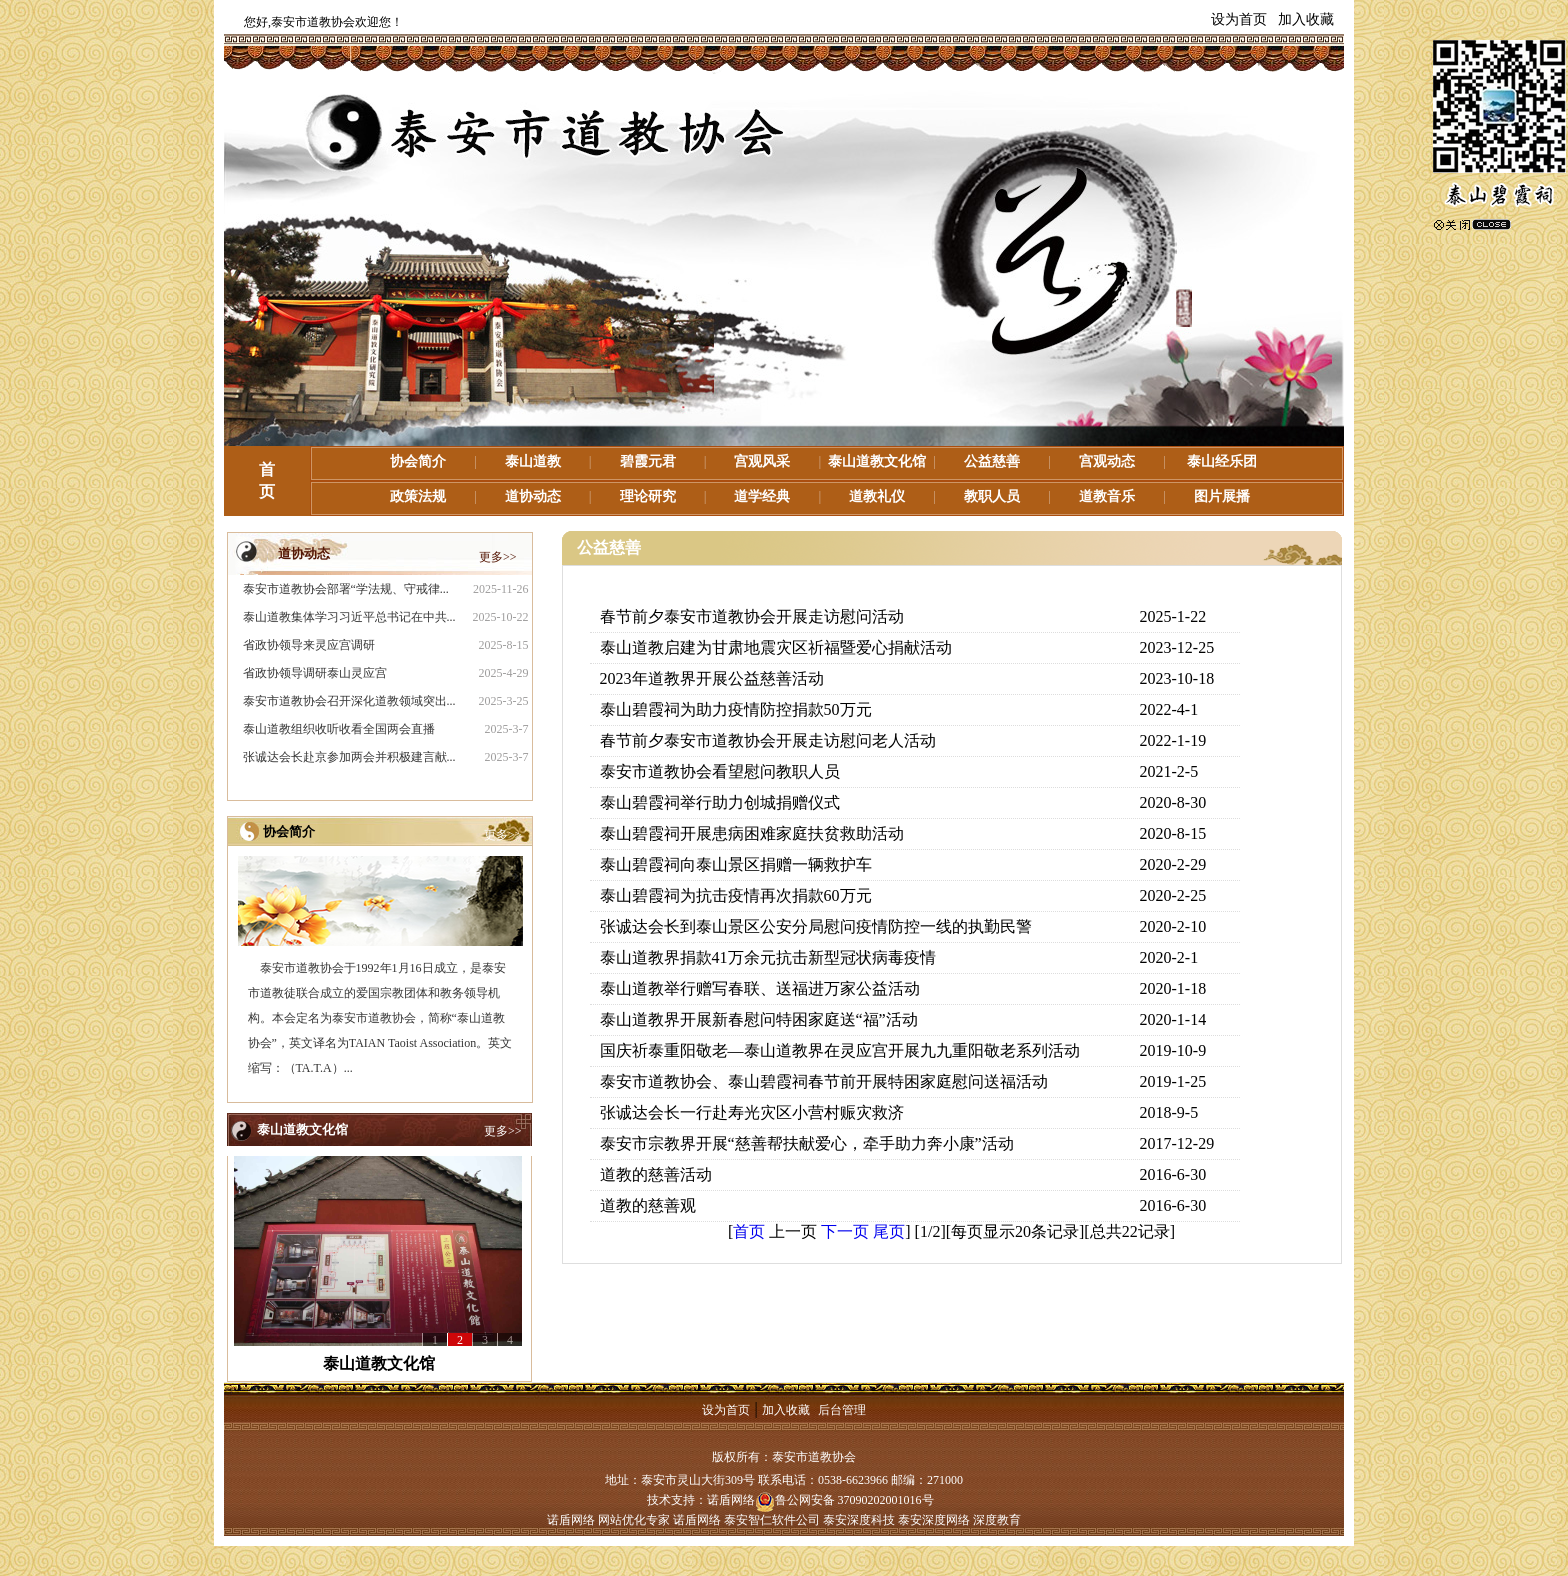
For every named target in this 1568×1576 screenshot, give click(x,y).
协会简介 (418, 461)
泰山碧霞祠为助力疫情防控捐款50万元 (736, 709)
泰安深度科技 (859, 1520)
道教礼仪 (877, 496)
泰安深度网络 (934, 1520)
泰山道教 (533, 461)
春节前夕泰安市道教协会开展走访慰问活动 (752, 616)
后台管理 (842, 1410)
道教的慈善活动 (656, 1174)
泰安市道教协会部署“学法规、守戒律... (346, 589)
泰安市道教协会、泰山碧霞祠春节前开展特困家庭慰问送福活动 (824, 1081)
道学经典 (762, 496)
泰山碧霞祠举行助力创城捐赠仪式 (720, 802)
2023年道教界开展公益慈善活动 (712, 678)
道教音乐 (1107, 496)
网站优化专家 (634, 1520)
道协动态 (533, 496)
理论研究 (648, 496)
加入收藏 (1306, 19)
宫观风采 (762, 461)
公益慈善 (992, 461)
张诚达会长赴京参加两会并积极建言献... (349, 757)
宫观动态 (1107, 461)
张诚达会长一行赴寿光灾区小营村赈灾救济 (752, 1112)
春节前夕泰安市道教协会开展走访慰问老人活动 (768, 740)
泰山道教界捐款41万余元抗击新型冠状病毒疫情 (768, 957)
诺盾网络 (731, 1500)
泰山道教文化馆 (877, 461)
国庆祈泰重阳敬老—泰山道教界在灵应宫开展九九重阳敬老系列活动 (840, 1050)
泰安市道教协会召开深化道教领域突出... (349, 701)
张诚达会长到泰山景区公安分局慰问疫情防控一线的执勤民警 (816, 926)
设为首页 (1239, 19)
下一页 (845, 1231)
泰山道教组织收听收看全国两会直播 (339, 729)
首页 (749, 1231)
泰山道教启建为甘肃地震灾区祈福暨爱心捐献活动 (776, 647)
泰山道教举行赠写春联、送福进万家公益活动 (760, 988)
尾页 (889, 1231)
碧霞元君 (648, 461)
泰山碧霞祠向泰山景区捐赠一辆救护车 (736, 864)
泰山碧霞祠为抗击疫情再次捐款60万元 (736, 895)
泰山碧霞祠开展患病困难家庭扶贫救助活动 (752, 833)
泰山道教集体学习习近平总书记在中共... (349, 617)
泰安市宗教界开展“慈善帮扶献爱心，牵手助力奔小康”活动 (807, 1143)
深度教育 (997, 1520)
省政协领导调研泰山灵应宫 (315, 673)
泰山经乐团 (1222, 461)
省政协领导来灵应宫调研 (309, 645)
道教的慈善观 (648, 1205)
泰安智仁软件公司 (772, 1520)
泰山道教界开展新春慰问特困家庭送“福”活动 (759, 1019)
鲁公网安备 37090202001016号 (844, 1500)
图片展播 (1222, 496)
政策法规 (418, 496)
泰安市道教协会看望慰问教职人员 (720, 771)
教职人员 (992, 496)
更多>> (498, 557)
